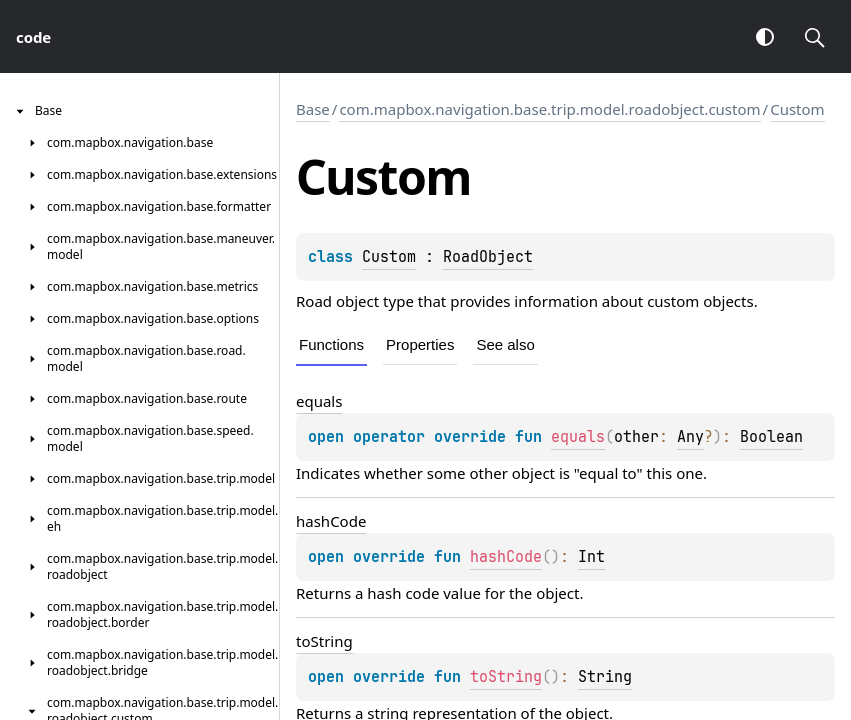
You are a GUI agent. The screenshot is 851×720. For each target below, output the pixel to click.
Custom (797, 109)
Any (690, 437)
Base (313, 109)
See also (505, 344)
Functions (331, 344)
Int (591, 557)
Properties (420, 344)
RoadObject (488, 257)
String (605, 677)
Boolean (771, 437)
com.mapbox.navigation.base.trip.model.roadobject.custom (549, 109)
